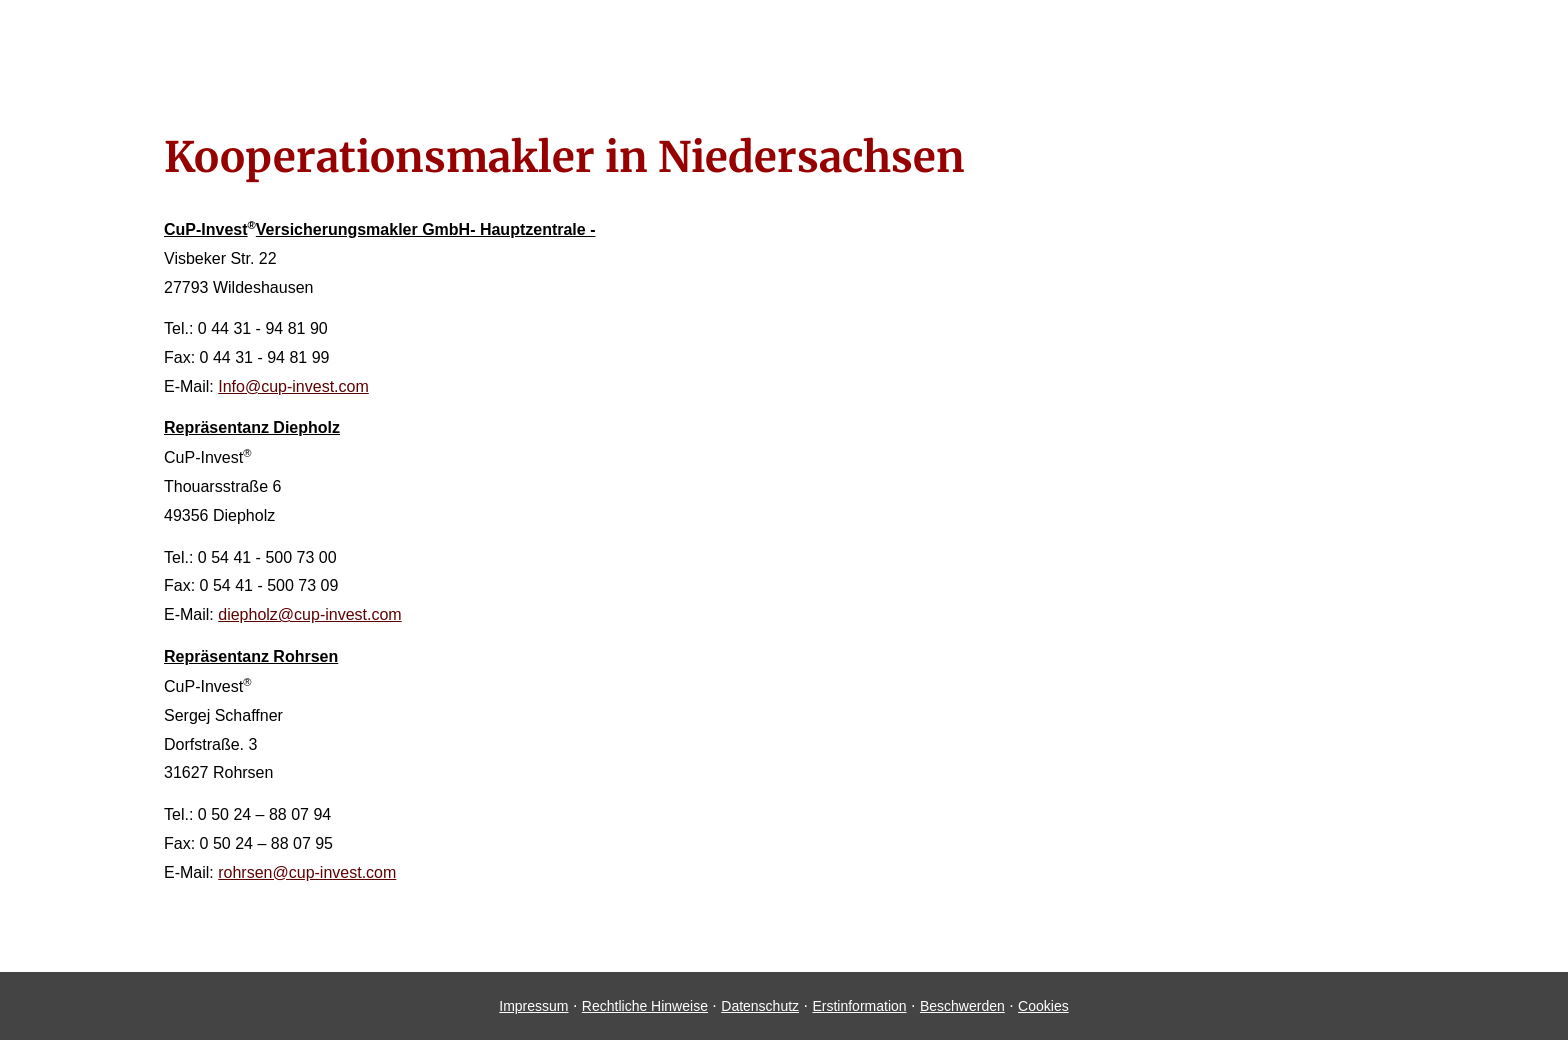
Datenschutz (760, 1006)
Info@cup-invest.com (293, 386)
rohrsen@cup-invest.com (307, 872)
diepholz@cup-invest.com (309, 614)
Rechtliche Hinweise (645, 1006)
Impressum (533, 1006)
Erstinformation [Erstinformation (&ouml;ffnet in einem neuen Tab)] (859, 1006)
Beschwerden (962, 1006)
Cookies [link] (1043, 1006)
